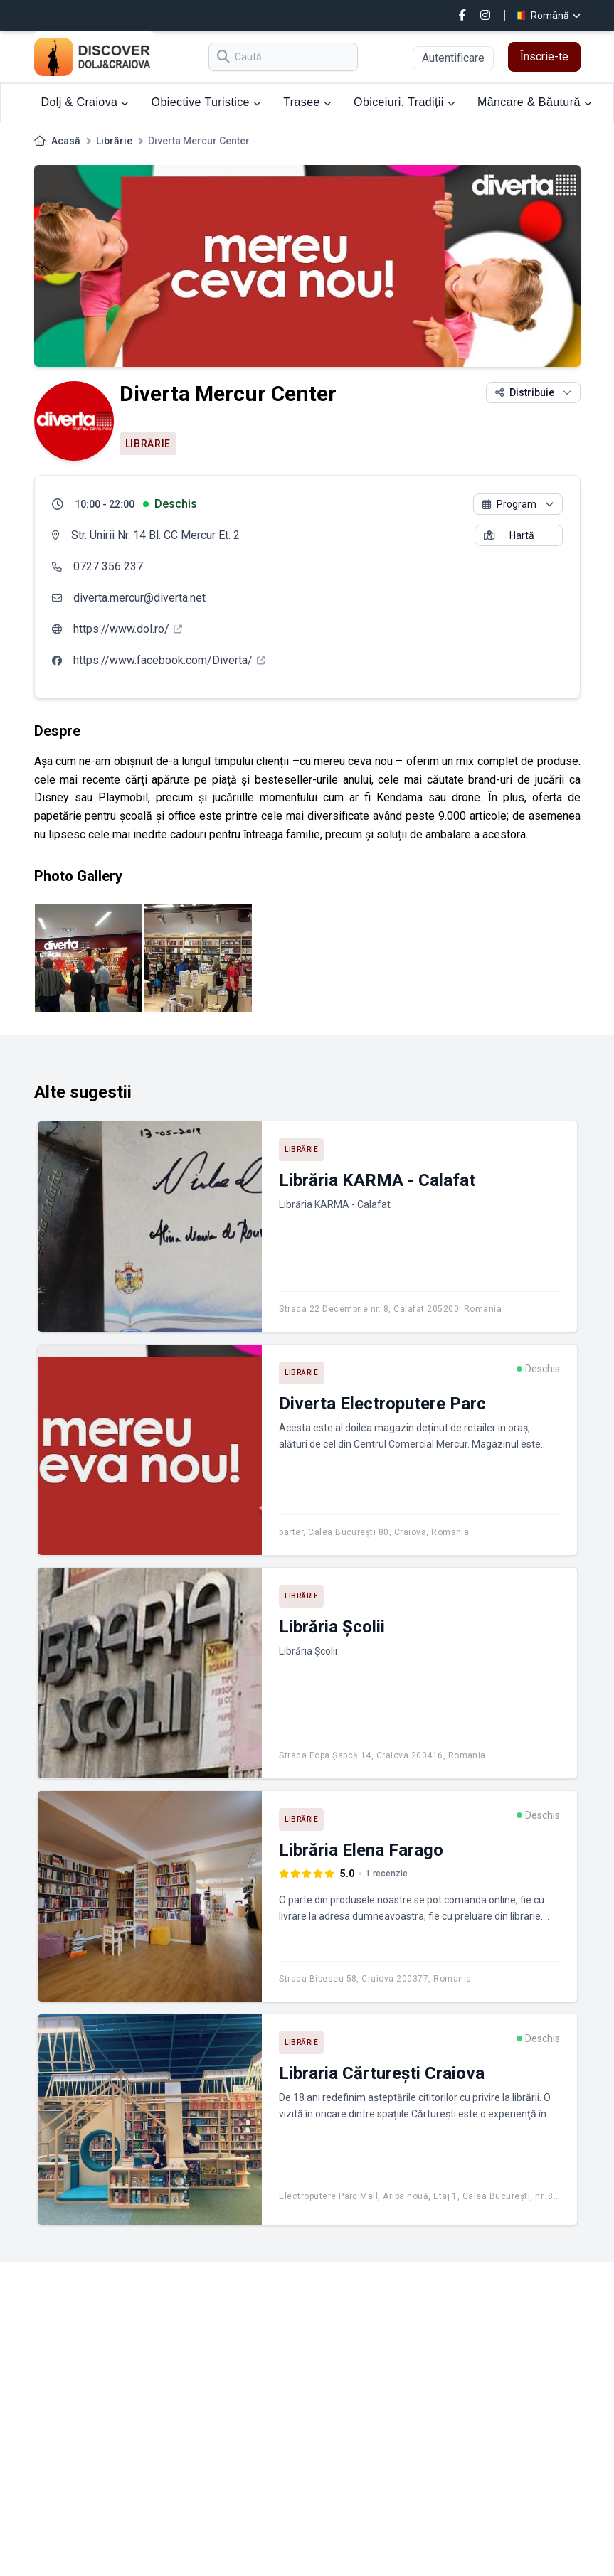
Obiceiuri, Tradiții (404, 102)
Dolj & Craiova (85, 102)
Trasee (307, 102)
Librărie (114, 140)
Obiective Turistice (206, 102)
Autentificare (453, 58)
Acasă (65, 140)
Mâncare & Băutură (534, 102)
